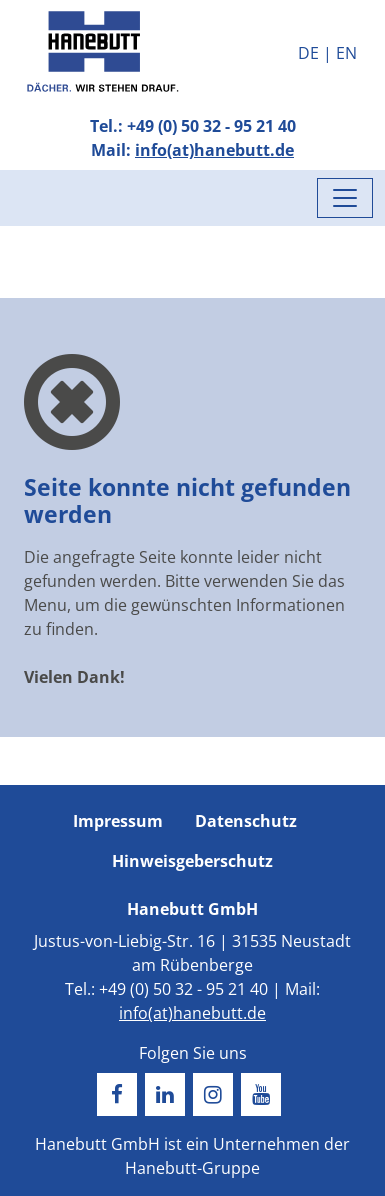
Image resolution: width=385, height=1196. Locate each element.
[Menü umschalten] (345, 198)
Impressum (118, 821)
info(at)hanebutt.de (214, 150)
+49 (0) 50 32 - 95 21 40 (211, 126)
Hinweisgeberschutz (192, 861)
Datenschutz (246, 821)
